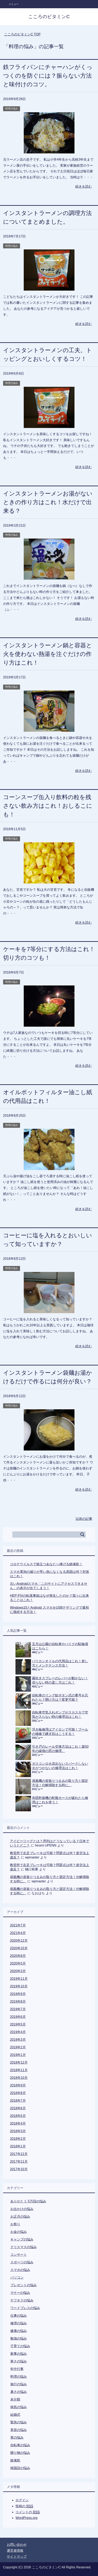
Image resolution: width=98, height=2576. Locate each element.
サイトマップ (17, 2556)
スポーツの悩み (21, 2262)
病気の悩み (18, 2407)
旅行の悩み (18, 2384)
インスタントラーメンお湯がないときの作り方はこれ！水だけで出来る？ (47, 502)
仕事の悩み (18, 2315)
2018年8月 (18, 2093)
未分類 (15, 2399)
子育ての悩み (20, 2346)
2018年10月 (18, 2077)
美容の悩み (18, 2430)
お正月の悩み (20, 2216)
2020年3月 (18, 1971)
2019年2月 (18, 2047)
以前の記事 (84, 1519)
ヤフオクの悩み (21, 2300)
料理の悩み (11, 108)
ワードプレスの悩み (25, 2308)
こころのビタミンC (49, 16)
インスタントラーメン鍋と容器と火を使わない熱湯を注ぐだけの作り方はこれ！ (47, 654)
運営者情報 (15, 2550)
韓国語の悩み (20, 2468)
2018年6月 (18, 2108)
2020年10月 (18, 1948)
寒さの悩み (18, 2361)
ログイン (22, 2500)
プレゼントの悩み (23, 2285)
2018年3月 (18, 2131)
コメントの (27, 2512)
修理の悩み (18, 2323)
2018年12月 (18, 2062)
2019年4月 (18, 2032)
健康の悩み (18, 2331)
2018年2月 (18, 2138)
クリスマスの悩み (23, 2247)
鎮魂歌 (15, 2460)
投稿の (24, 2506)
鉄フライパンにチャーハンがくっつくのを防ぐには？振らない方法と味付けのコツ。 (47, 76)
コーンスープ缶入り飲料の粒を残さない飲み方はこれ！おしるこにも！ (47, 806)
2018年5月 (18, 2116)
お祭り (15, 2224)
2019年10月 (18, 1986)
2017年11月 (18, 2161)
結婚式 (15, 2414)
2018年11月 (18, 2070)
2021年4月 (18, 1933)
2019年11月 (18, 1978)
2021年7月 (18, 1925)
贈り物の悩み (20, 2452)
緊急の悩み (18, 2422)
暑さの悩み (18, 2392)
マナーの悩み (20, 2292)
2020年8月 (18, 1956)
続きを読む (83, 186)
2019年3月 (18, 2039)
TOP (22, 34)
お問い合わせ (17, 2544)
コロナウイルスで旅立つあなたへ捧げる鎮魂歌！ (46, 1564)
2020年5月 (18, 1963)
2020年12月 (18, 1940)
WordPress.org (26, 2518)
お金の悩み (18, 2232)
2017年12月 (18, 2154)
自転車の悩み (20, 2445)
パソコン (17, 2277)
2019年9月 (18, 1994)
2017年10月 (18, 2169)
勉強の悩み (18, 2338)
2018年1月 (18, 2146)
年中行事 (17, 2369)
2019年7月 (18, 2009)
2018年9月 (18, 2085)
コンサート (18, 2254)
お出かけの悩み (21, 2209)
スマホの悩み (20, 2270)
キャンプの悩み (21, 2239)
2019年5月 (18, 2024)
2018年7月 (18, 2100)
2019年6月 (18, 2016)
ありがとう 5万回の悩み (28, 2201)
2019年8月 (18, 2001)
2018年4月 (18, 2123)
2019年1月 (18, 2055)
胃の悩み (17, 2437)
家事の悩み (18, 2353)
